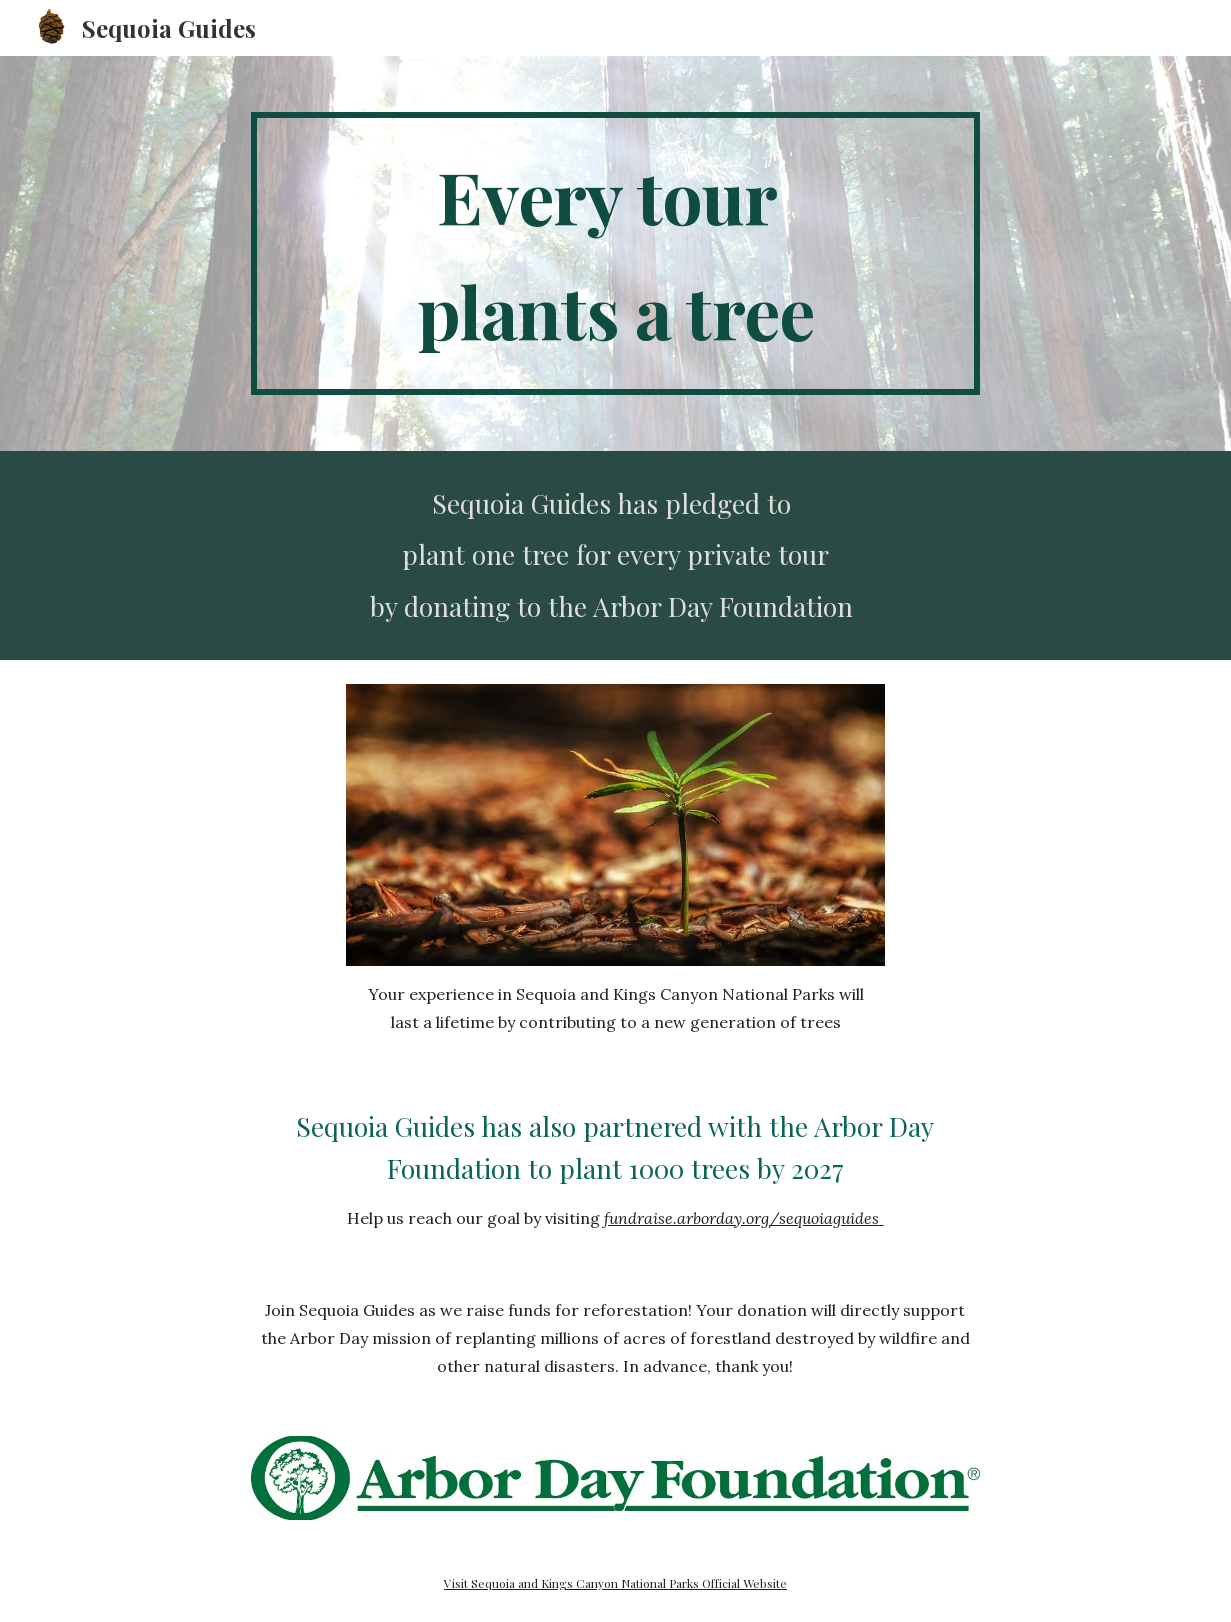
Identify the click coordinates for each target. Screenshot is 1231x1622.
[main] (615, 253)
